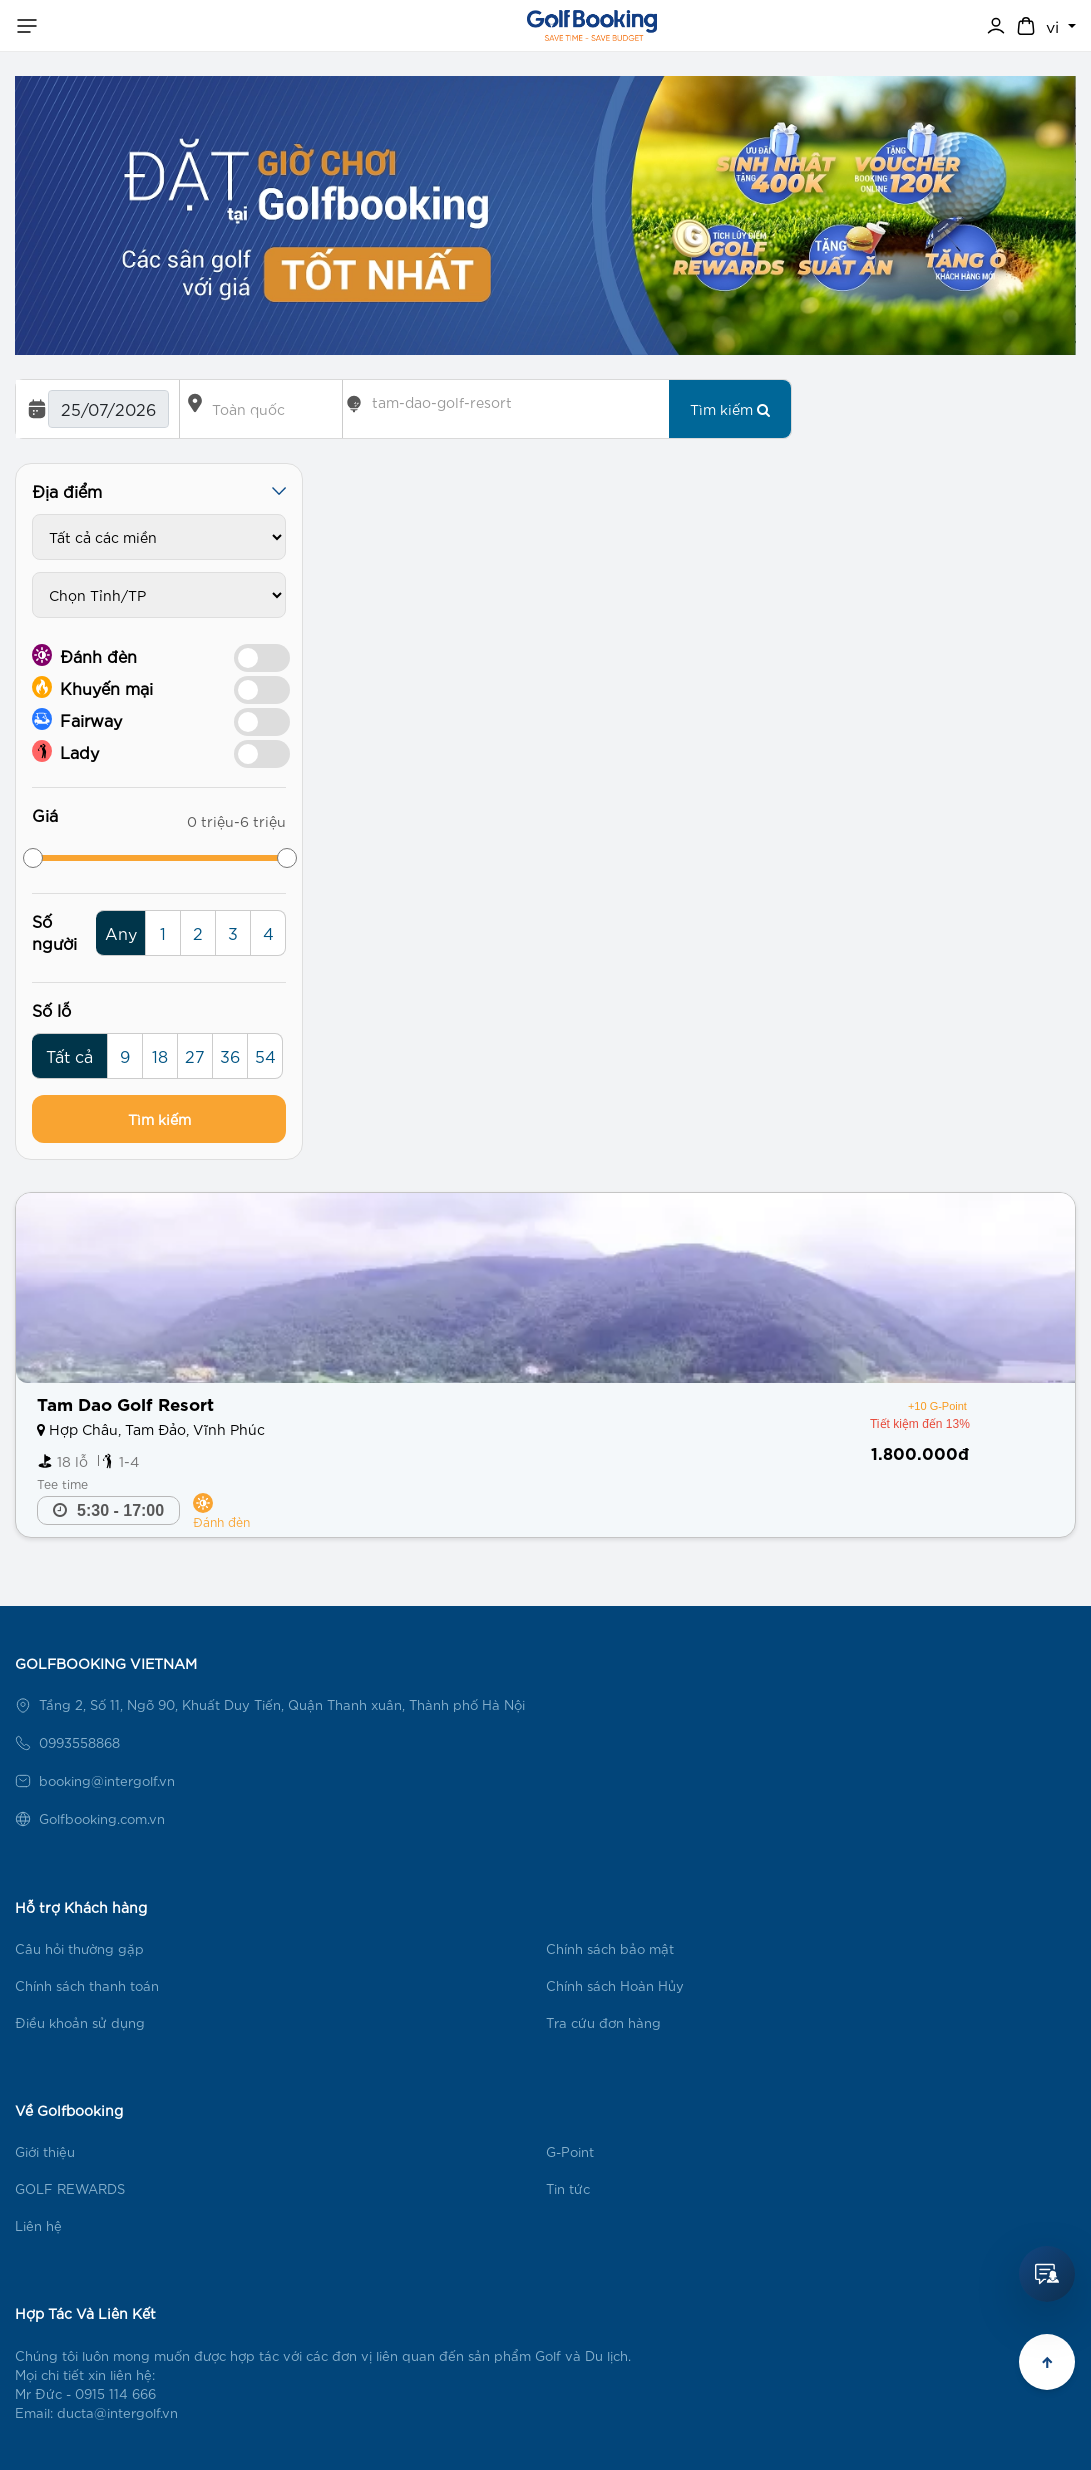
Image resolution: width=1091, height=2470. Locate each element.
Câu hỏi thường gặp (79, 1948)
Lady (65, 751)
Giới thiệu (45, 2151)
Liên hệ (38, 2225)
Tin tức (568, 2188)
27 (195, 1055)
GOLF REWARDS (70, 2188)
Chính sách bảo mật (610, 1948)
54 (265, 1055)
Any (121, 932)
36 (230, 1055)
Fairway (77, 719)
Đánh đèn (84, 655)
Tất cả (69, 1055)
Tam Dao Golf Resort (125, 1402)
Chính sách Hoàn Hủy (615, 1985)
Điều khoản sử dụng (80, 2022)
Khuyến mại (92, 687)
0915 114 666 (115, 2393)
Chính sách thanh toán (87, 1985)
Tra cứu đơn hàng (603, 2022)
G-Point (570, 2151)
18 (160, 1055)
